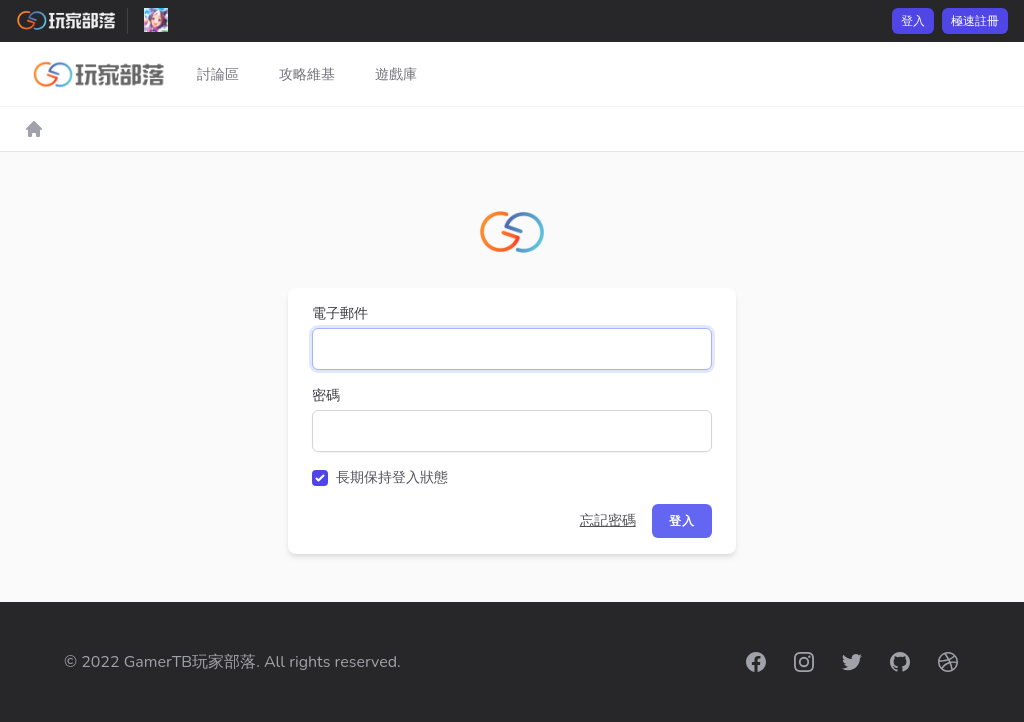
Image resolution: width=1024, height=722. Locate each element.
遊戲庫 (396, 74)
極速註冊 (975, 21)
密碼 (326, 395)
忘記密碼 (608, 520)
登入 (913, 21)
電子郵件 (340, 313)
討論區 (218, 74)
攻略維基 (307, 74)
